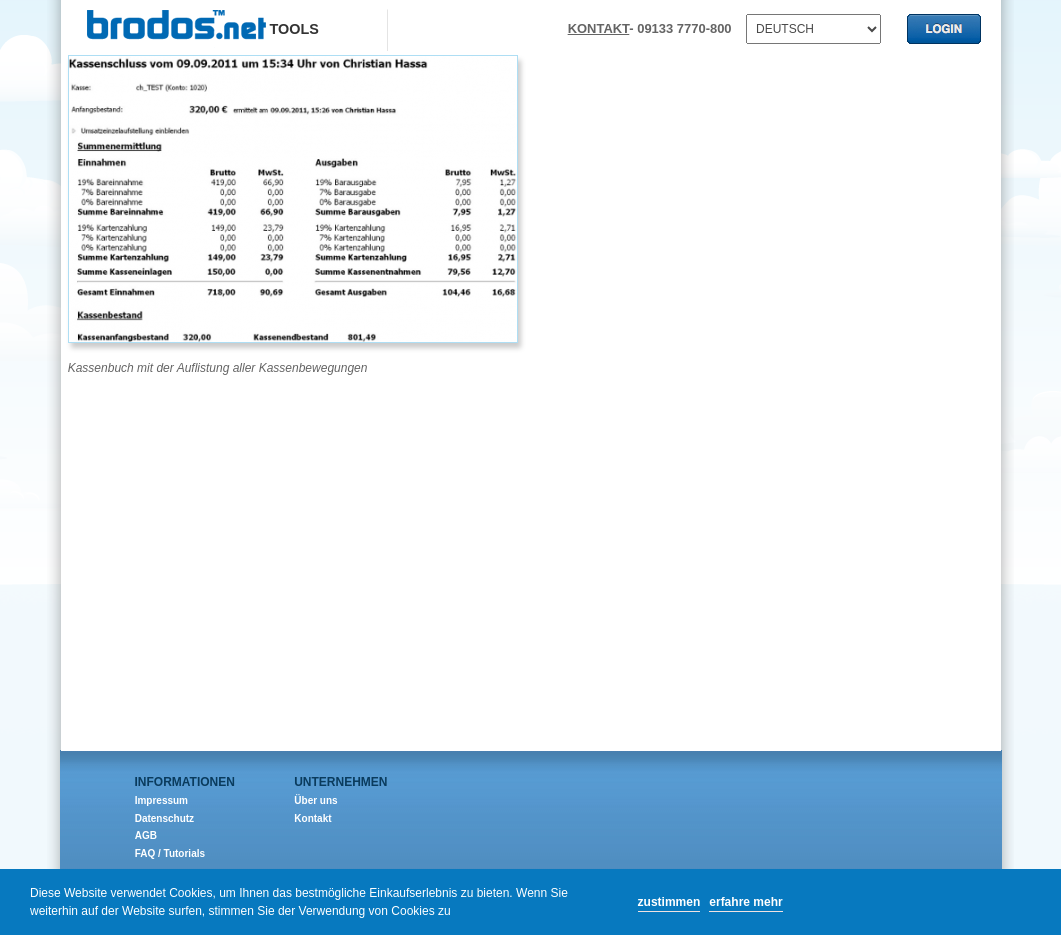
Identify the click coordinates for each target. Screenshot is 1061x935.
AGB (146, 835)
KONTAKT (599, 28)
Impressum (161, 800)
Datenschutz (164, 818)
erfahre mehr (745, 902)
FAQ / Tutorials (170, 853)
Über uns (315, 800)
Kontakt (312, 818)
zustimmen (669, 902)
